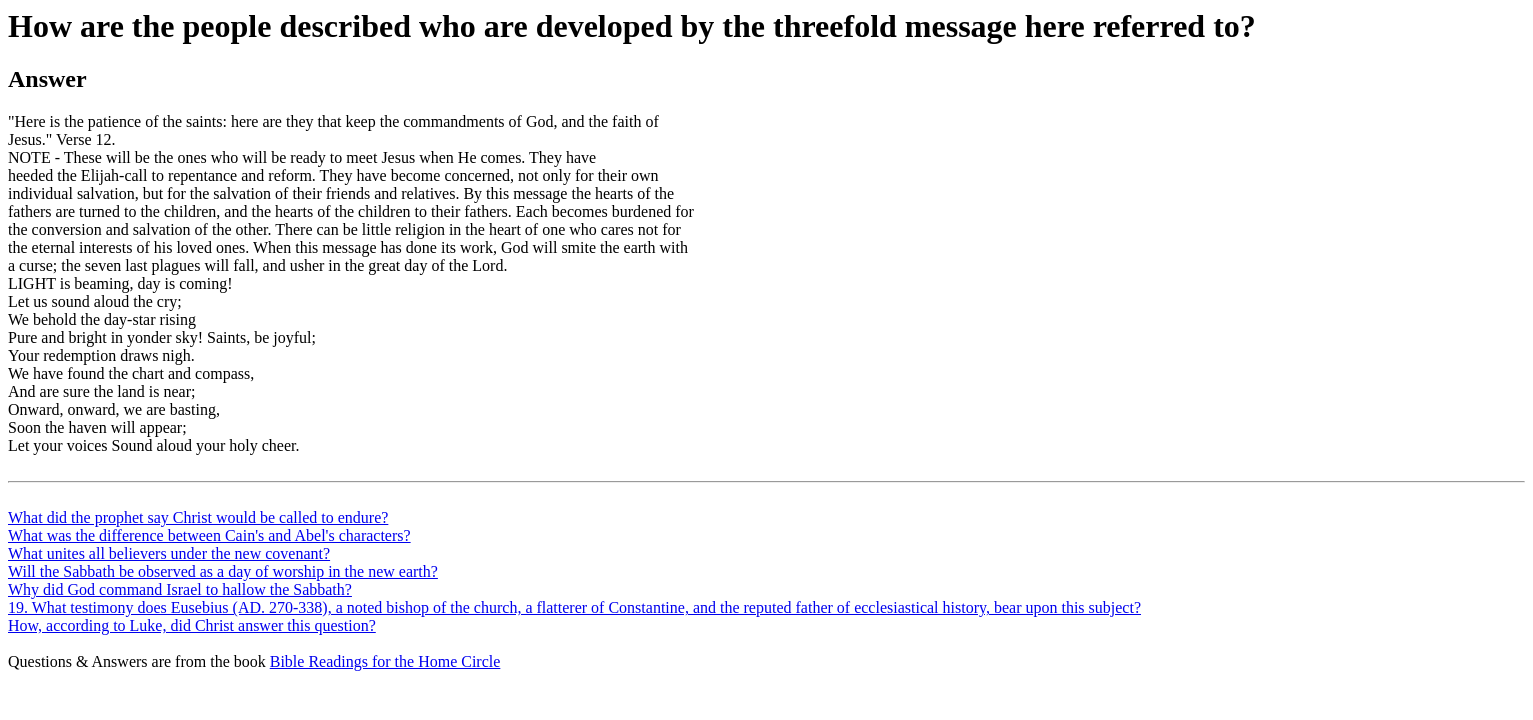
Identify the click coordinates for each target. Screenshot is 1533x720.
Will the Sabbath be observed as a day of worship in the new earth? (223, 571)
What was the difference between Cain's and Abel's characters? (209, 535)
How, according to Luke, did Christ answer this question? (192, 625)
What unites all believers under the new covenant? (169, 553)
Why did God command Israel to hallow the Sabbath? (180, 589)
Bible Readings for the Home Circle (385, 661)
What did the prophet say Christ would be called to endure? (198, 517)
